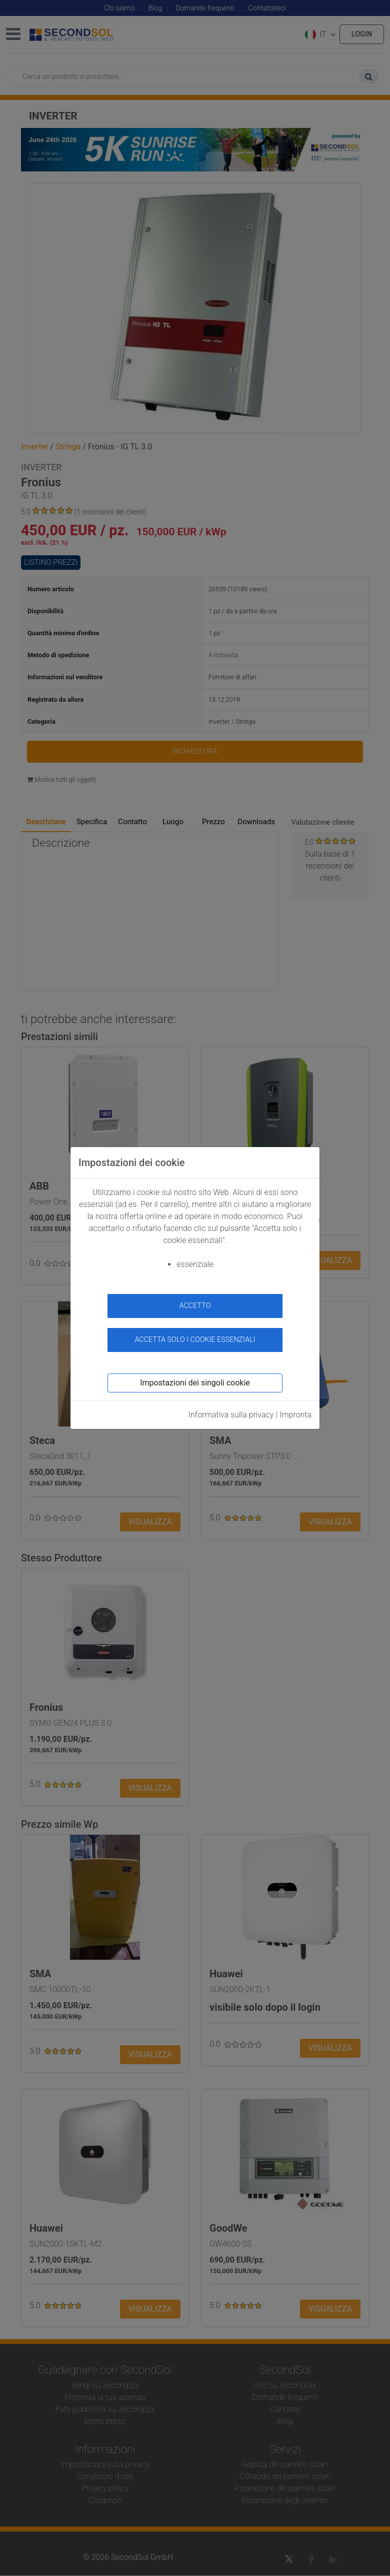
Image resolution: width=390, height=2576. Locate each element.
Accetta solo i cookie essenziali (194, 1339)
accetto (195, 1305)
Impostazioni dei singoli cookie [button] (195, 1382)
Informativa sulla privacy (231, 1414)
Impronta (296, 1414)
